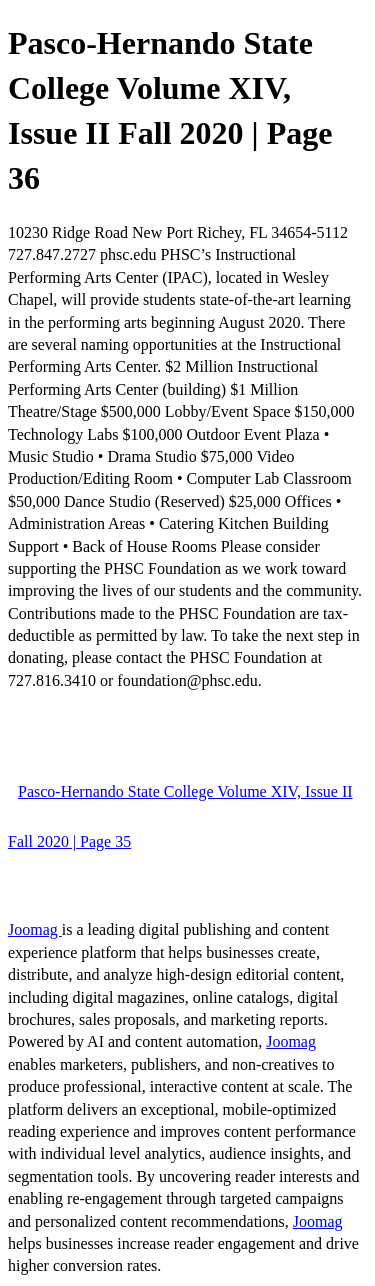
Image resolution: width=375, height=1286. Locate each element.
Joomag (35, 929)
